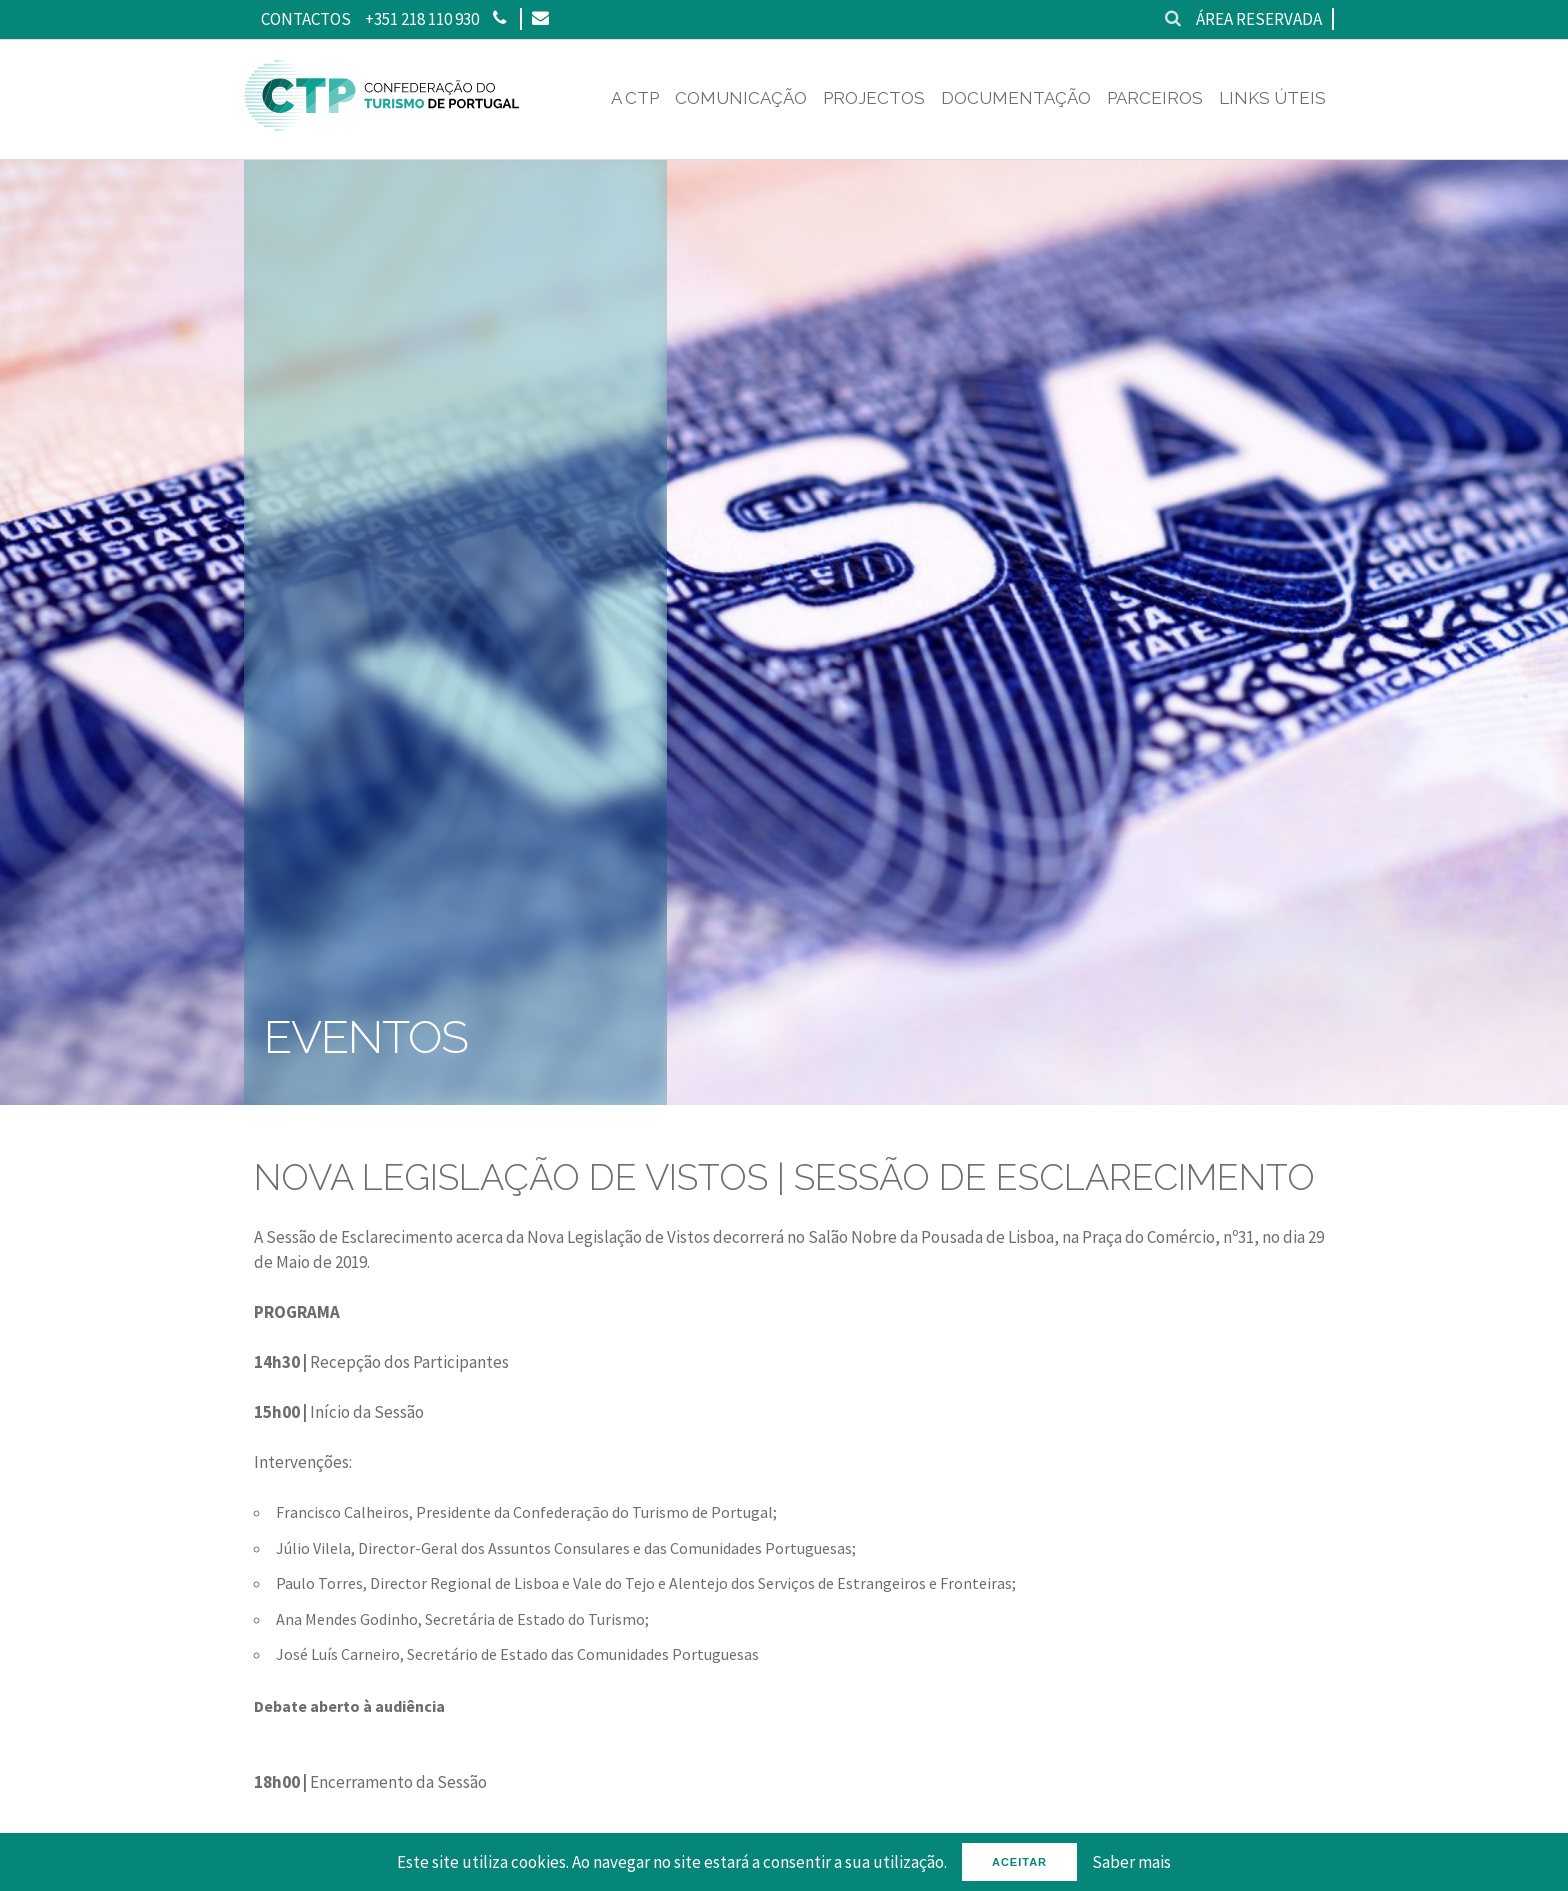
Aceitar (1019, 1862)
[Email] (539, 19)
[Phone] (499, 19)
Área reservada (1259, 19)
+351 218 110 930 (422, 19)
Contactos (306, 19)
